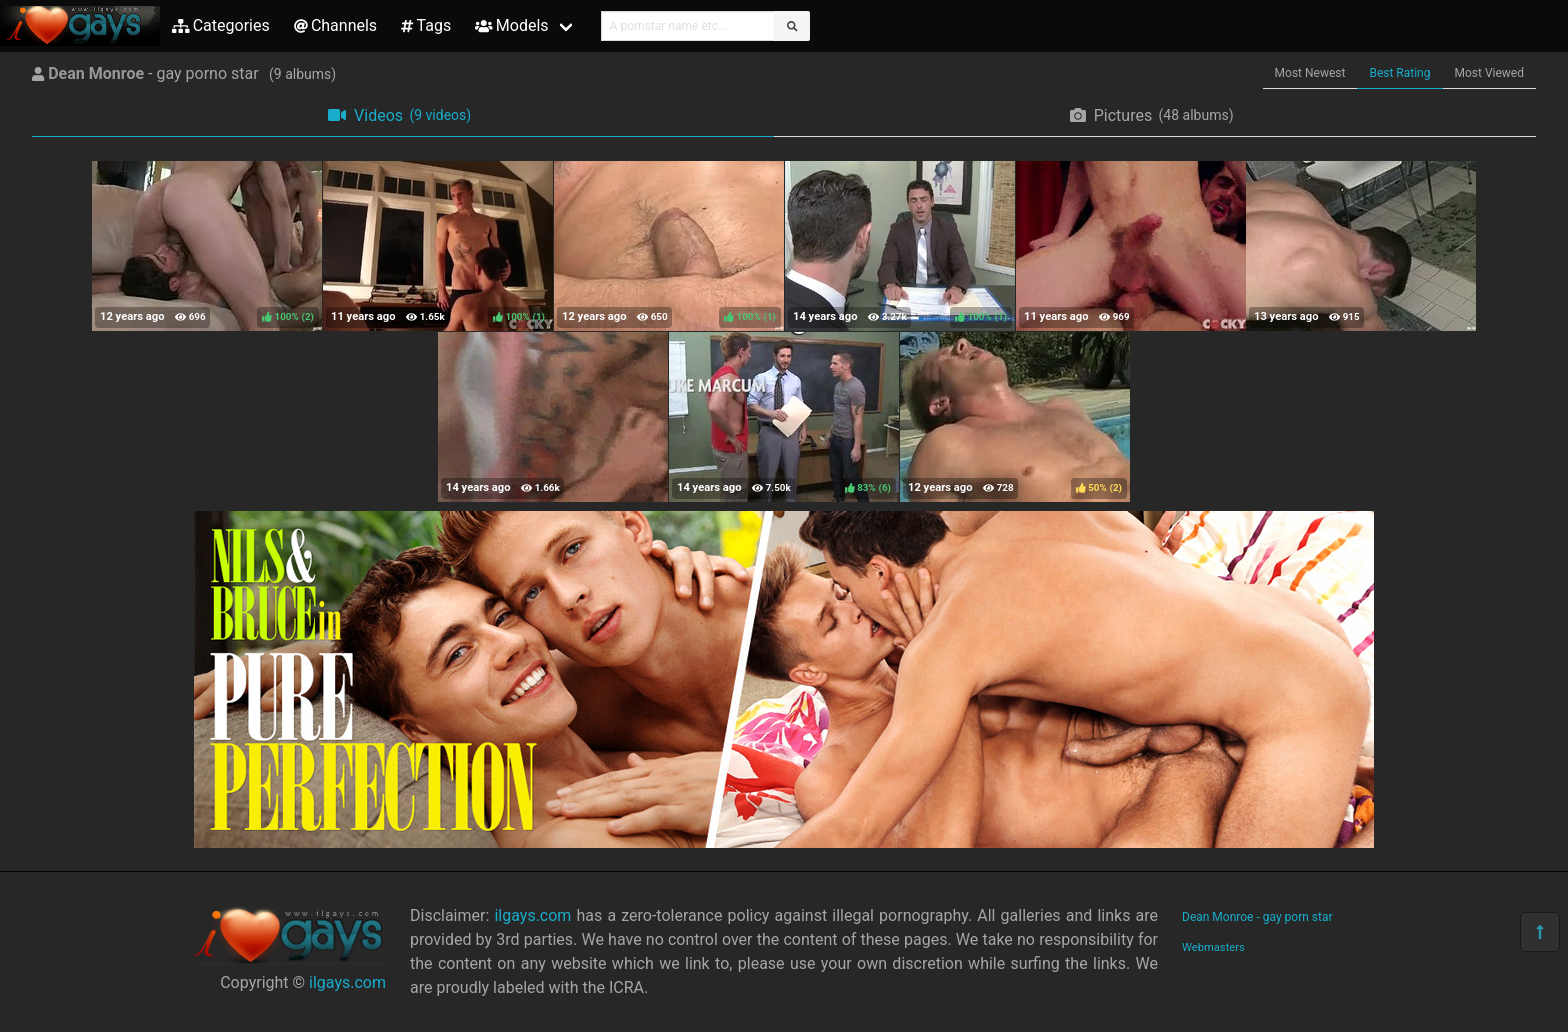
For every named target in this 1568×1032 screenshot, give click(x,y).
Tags (426, 25)
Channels (335, 25)
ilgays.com (347, 982)
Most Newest (1310, 73)
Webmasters (1213, 947)
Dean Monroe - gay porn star (1257, 917)
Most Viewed (1490, 73)
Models (511, 25)
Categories (221, 25)
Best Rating (1399, 73)
